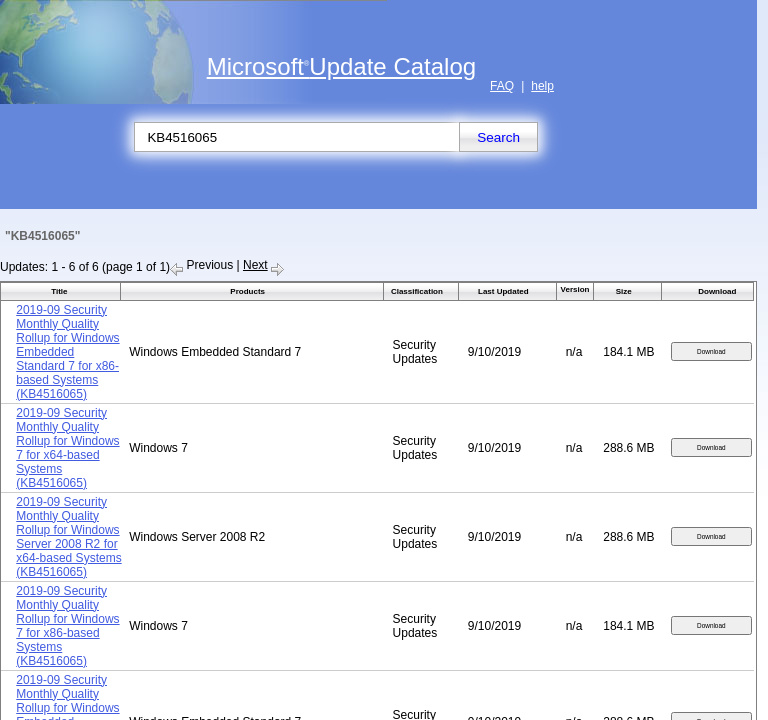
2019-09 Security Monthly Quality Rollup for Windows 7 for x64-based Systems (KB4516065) (67, 448)
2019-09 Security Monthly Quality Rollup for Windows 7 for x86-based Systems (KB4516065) (67, 626)
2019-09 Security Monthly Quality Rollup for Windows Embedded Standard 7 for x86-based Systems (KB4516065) (67, 352)
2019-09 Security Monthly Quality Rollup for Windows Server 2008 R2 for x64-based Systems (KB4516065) (68, 537)
